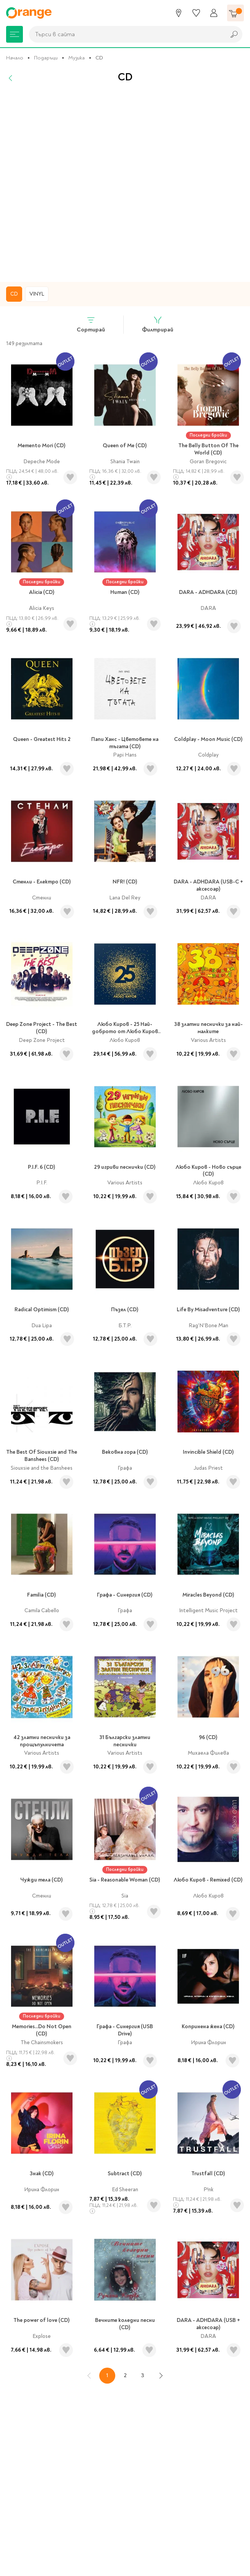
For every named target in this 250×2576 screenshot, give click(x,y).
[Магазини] (178, 13)
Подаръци (46, 57)
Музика (76, 57)
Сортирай (91, 324)
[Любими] (196, 13)
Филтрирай (157, 324)
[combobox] (125, 34)
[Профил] (214, 13)
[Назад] (10, 78)
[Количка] (235, 13)
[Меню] (14, 34)
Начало (14, 57)
